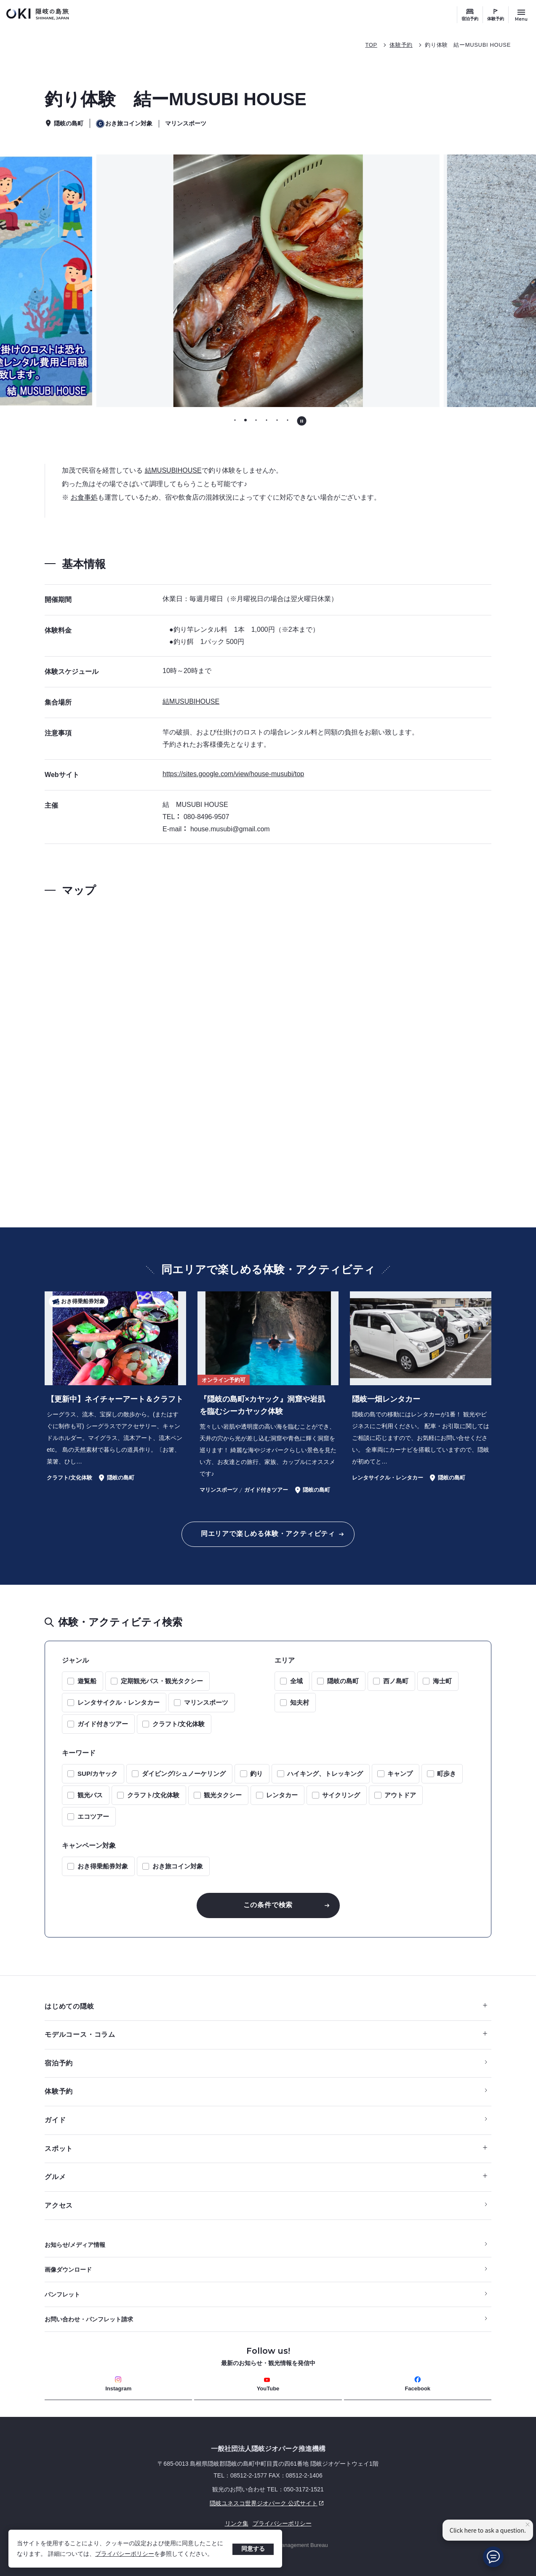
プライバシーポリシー (124, 2553)
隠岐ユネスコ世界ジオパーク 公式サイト (185, 2503)
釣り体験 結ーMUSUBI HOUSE (468, 45)
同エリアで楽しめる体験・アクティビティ (268, 1533)
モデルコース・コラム (266, 2034)
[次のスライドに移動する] (472, 280)
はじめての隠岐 (266, 2006)
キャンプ (400, 1773)
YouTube (268, 2384)
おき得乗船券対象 (102, 1866)
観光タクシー (223, 1795)
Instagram (118, 2384)
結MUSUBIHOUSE (173, 470)
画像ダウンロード (68, 2269)
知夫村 (299, 1702)
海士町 (442, 1681)
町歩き (446, 1773)
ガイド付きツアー (102, 1723)
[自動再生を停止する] (302, 421)
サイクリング (341, 1795)
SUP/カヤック (97, 1773)
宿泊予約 (469, 18)
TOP (371, 45)
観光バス (90, 1795)
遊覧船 (86, 1681)
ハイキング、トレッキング (325, 1773)
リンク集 (236, 2523)
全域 (296, 1681)
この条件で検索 (268, 1904)
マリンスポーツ (206, 1702)
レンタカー (282, 1795)
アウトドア (400, 1795)
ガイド (55, 2120)
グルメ (266, 2176)
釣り (256, 1773)
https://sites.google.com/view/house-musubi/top (233, 773)
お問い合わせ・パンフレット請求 (89, 2319)
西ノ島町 (395, 1681)
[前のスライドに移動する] (64, 280)
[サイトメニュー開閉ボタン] (521, 14)
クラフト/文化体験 (178, 1723)
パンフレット (62, 2294)
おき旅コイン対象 (177, 1866)
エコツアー (93, 1816)
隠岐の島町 (343, 1681)
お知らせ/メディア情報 (75, 2244)
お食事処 (84, 497)
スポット (266, 2148)
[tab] (234, 420)
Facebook (417, 2384)
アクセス (59, 2205)
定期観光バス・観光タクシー (162, 1681)
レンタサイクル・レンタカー (118, 1702)
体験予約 (495, 18)
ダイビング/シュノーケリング (184, 1773)
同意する (253, 2548)
